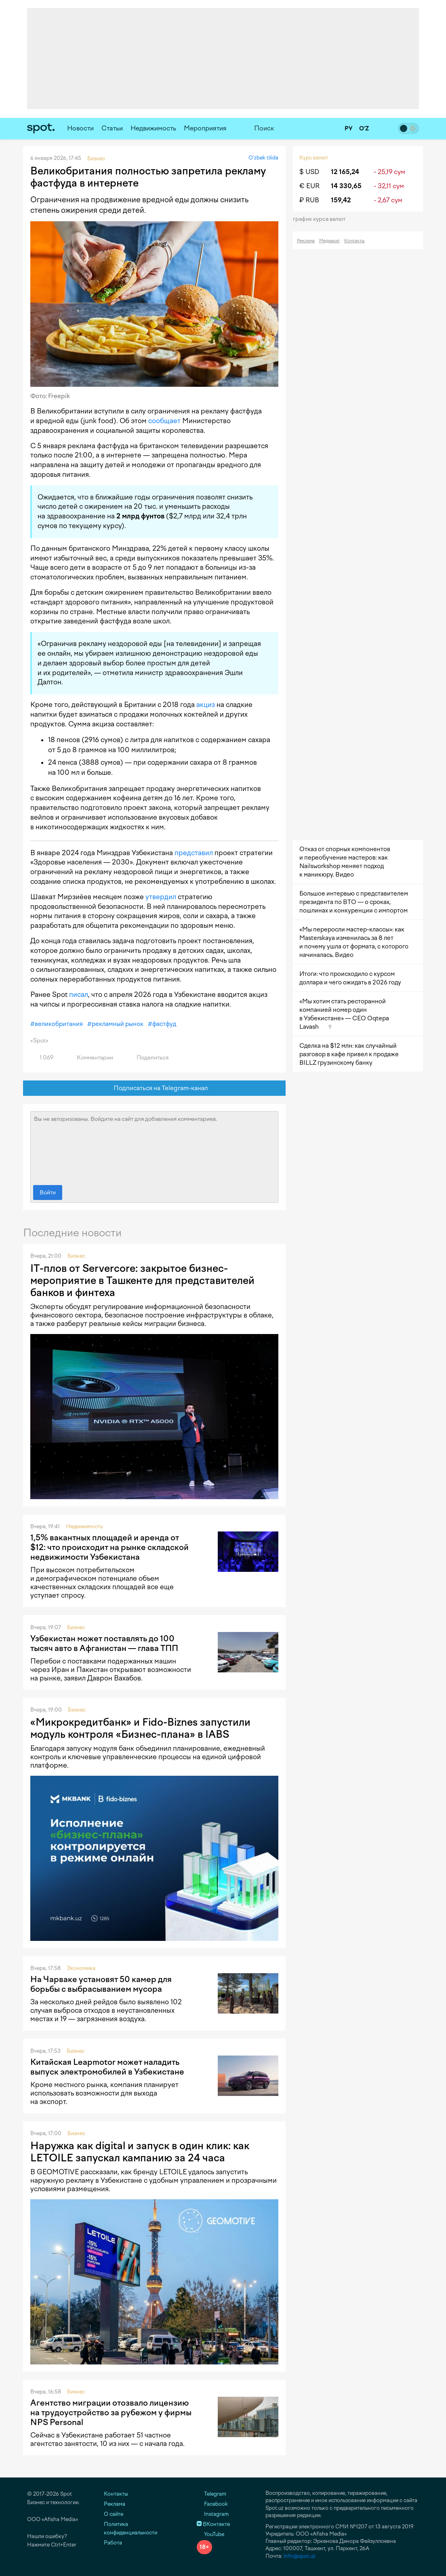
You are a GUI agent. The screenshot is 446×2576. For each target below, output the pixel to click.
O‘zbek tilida (263, 158)
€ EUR (309, 186)
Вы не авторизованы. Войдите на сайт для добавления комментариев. (154, 1146)
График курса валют (322, 219)
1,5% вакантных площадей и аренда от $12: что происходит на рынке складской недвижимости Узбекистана (109, 1547)
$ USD (309, 172)
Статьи (112, 128)
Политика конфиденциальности (130, 2528)
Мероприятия (205, 128)
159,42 (341, 200)
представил (194, 853)
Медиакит (329, 240)
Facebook (212, 2504)
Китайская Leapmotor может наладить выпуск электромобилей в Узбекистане (107, 2067)
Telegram (211, 2494)
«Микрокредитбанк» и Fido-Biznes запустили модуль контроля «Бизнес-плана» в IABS (140, 1728)
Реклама (306, 240)
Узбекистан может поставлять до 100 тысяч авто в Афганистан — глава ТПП (104, 1643)
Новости (80, 128)
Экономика (81, 1968)
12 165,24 (345, 172)
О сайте (113, 2514)
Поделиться (147, 1057)
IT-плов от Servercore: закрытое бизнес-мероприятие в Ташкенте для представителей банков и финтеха (142, 1280)
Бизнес (76, 1256)
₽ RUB (309, 200)
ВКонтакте (213, 2524)
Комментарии (90, 1057)
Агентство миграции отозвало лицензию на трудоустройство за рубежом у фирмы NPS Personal (110, 2412)
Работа (113, 2543)
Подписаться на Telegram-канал (154, 1088)
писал (78, 994)
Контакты (354, 240)
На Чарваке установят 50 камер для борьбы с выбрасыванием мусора (101, 1984)
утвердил (160, 897)
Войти (48, 1192)
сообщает (164, 421)
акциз (205, 705)
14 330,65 (346, 186)
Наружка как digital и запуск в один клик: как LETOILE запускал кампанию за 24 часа (139, 2152)
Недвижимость (153, 128)
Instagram (213, 2514)
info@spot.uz (300, 2556)
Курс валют (313, 158)
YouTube (210, 2534)
